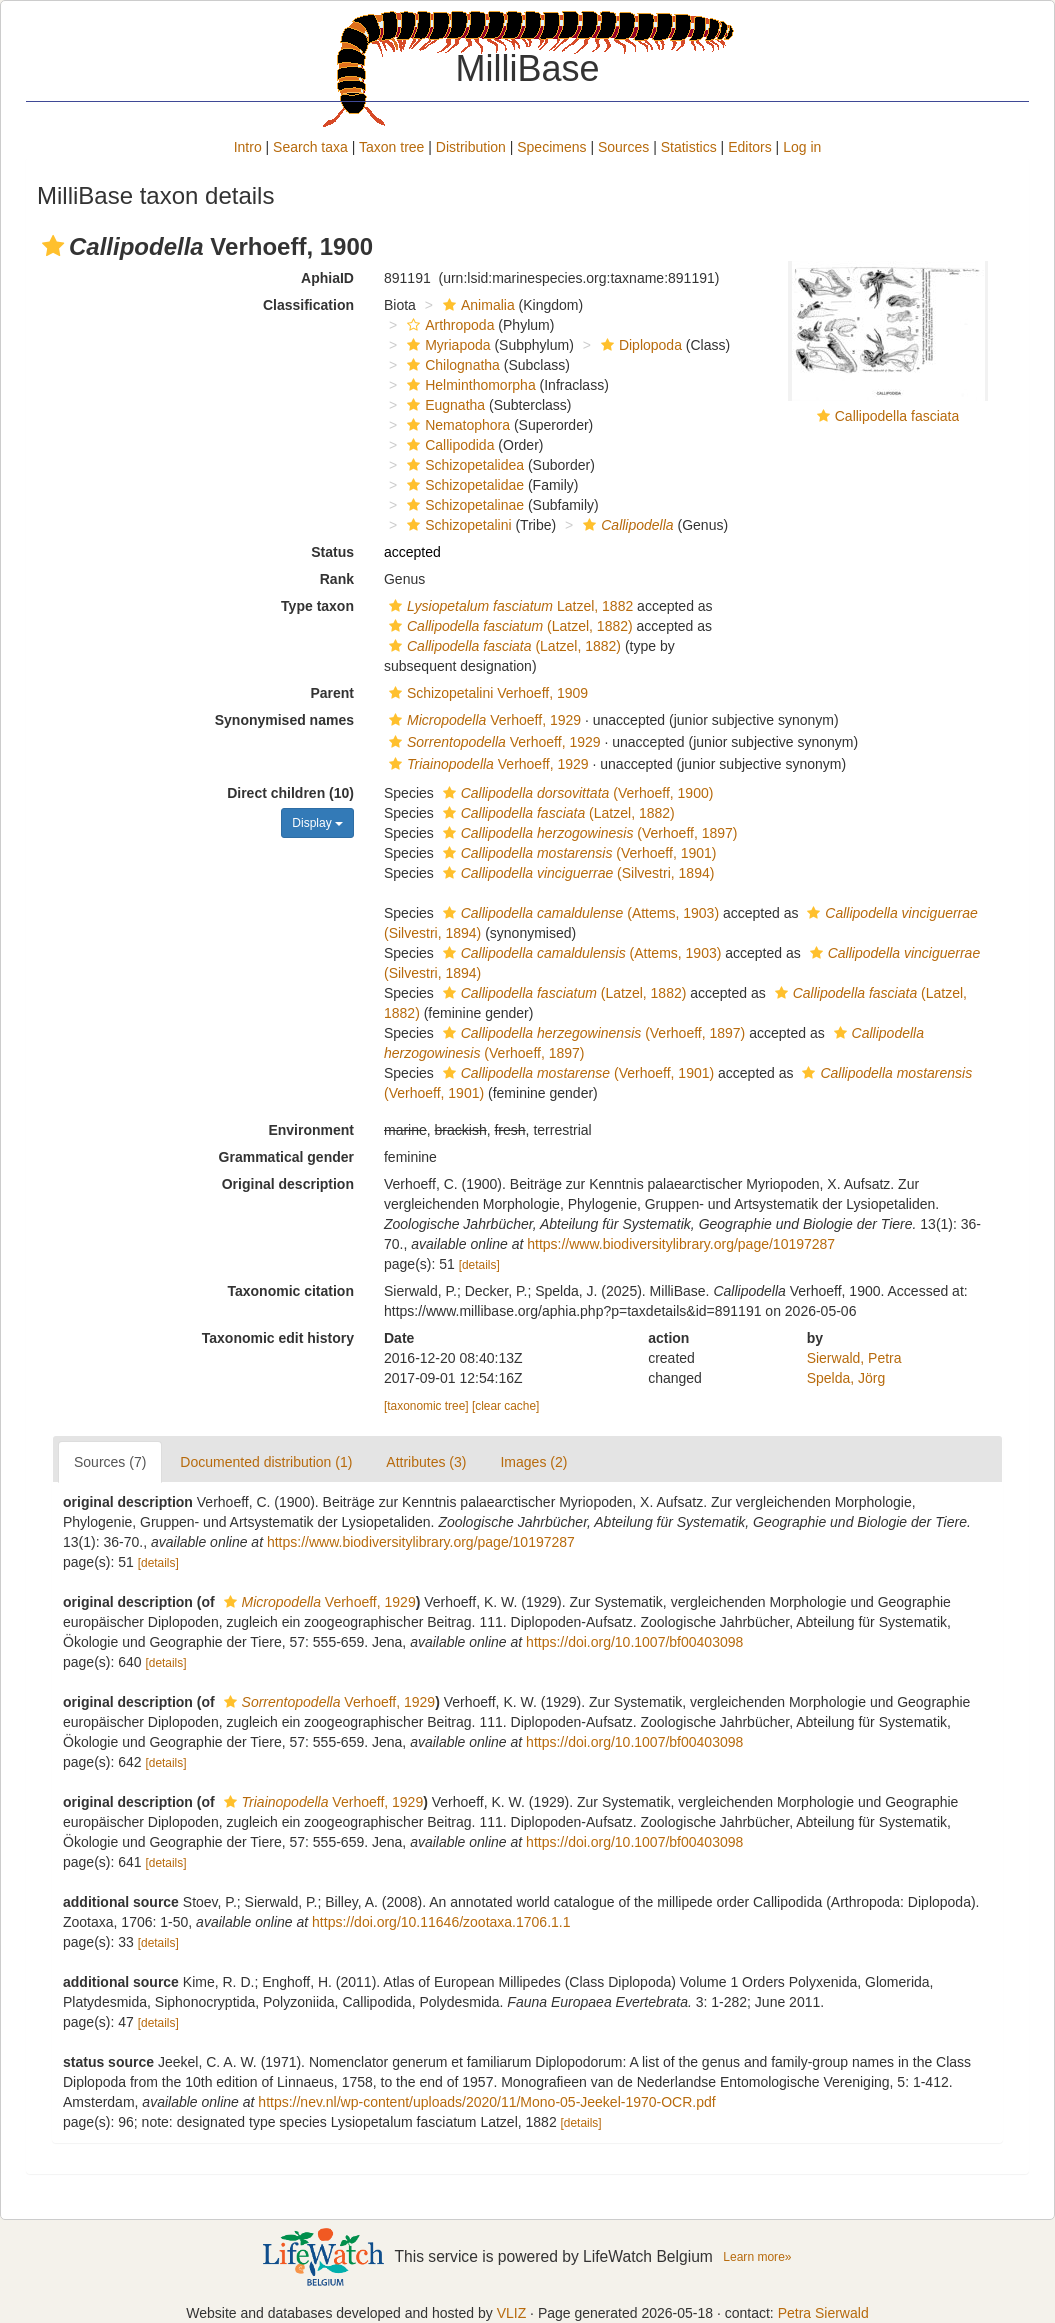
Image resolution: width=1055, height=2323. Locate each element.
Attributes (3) (426, 1462)
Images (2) (533, 1462)
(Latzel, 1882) (508, 626)
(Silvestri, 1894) (576, 873)
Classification (308, 305)
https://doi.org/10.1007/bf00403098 (634, 1642)
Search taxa (310, 147)
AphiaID (327, 278)
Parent (332, 693)
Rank (337, 579)
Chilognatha (451, 365)
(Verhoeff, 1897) (588, 833)
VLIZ (512, 2313)
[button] (53, 246)
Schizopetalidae (463, 485)
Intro (248, 147)
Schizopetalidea (463, 465)
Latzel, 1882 (508, 606)
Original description (288, 1184)
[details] (479, 1265)
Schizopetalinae (463, 505)
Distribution (471, 147)
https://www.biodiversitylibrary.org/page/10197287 (681, 1244)
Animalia (476, 305)
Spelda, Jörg (846, 1378)
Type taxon (317, 606)
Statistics (689, 147)
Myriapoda (446, 345)
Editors (750, 147)
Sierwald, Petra (854, 1358)
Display (317, 823)
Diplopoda (639, 345)
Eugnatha (443, 405)
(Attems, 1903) (578, 913)
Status (332, 552)
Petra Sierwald (823, 2313)
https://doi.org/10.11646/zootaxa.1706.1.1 (441, 1922)
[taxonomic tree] (426, 1406)
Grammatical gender (286, 1157)
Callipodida (448, 445)
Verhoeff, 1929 (482, 720)
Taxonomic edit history (278, 1338)
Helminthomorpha (469, 385)
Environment (311, 1130)
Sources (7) (110, 1462)
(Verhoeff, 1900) (576, 793)
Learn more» (757, 2257)
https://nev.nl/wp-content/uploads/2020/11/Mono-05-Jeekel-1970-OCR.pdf (486, 2102)
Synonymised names (284, 720)
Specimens (551, 147)
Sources (623, 147)
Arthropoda (448, 325)
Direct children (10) (290, 793)
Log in (802, 147)
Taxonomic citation (290, 1291)
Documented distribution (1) (266, 1462)
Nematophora (456, 425)
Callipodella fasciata (897, 416)
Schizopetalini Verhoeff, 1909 (486, 693)
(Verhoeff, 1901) (577, 853)
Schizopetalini (456, 525)
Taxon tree (391, 147)
